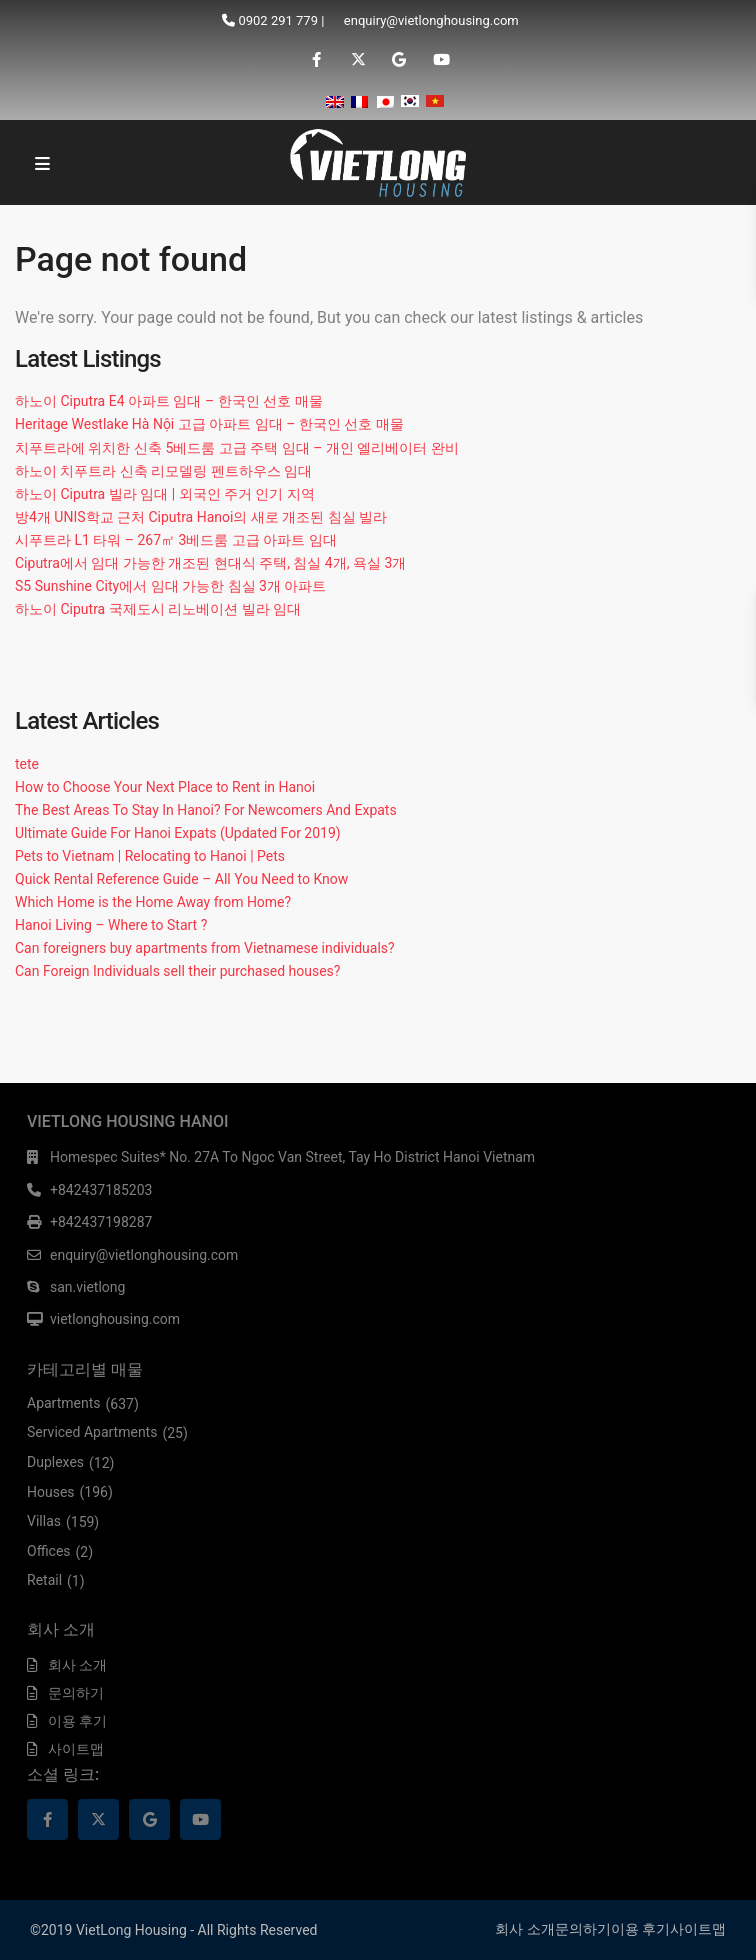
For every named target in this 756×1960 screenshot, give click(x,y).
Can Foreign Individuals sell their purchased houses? (177, 971)
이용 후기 (77, 1721)
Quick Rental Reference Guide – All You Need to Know (181, 879)
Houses (51, 1492)
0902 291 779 (278, 20)
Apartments (64, 1403)
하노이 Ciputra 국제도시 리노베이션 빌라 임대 (158, 609)
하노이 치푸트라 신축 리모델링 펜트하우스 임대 (163, 471)
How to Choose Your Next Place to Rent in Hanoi (165, 787)
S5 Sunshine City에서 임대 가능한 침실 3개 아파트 (170, 586)
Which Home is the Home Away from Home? (153, 902)
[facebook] (316, 60)
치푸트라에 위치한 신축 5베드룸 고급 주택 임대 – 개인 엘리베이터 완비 (237, 448)
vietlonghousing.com (115, 1319)
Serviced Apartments (92, 1432)
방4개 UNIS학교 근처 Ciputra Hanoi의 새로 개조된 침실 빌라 (201, 517)
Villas (44, 1521)
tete (27, 764)
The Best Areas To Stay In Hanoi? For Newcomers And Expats (206, 810)
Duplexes (55, 1462)
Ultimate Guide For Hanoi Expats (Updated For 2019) (178, 833)
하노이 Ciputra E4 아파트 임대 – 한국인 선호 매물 (169, 401)
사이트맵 (76, 1749)
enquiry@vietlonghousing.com (431, 20)
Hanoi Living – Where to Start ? (111, 925)
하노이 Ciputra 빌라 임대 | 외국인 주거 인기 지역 (165, 494)
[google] (398, 60)
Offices (49, 1551)
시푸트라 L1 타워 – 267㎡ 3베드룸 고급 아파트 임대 (176, 540)
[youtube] (439, 60)
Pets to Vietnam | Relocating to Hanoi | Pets (150, 856)
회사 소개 (77, 1665)
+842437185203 (101, 1190)
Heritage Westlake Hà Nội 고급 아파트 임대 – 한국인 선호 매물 (209, 424)
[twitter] (357, 60)
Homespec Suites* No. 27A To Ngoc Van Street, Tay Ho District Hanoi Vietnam (292, 1157)
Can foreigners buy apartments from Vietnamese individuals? (205, 948)
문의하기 (76, 1693)
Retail (44, 1580)
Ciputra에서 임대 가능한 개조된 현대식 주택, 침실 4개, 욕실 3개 (210, 563)
